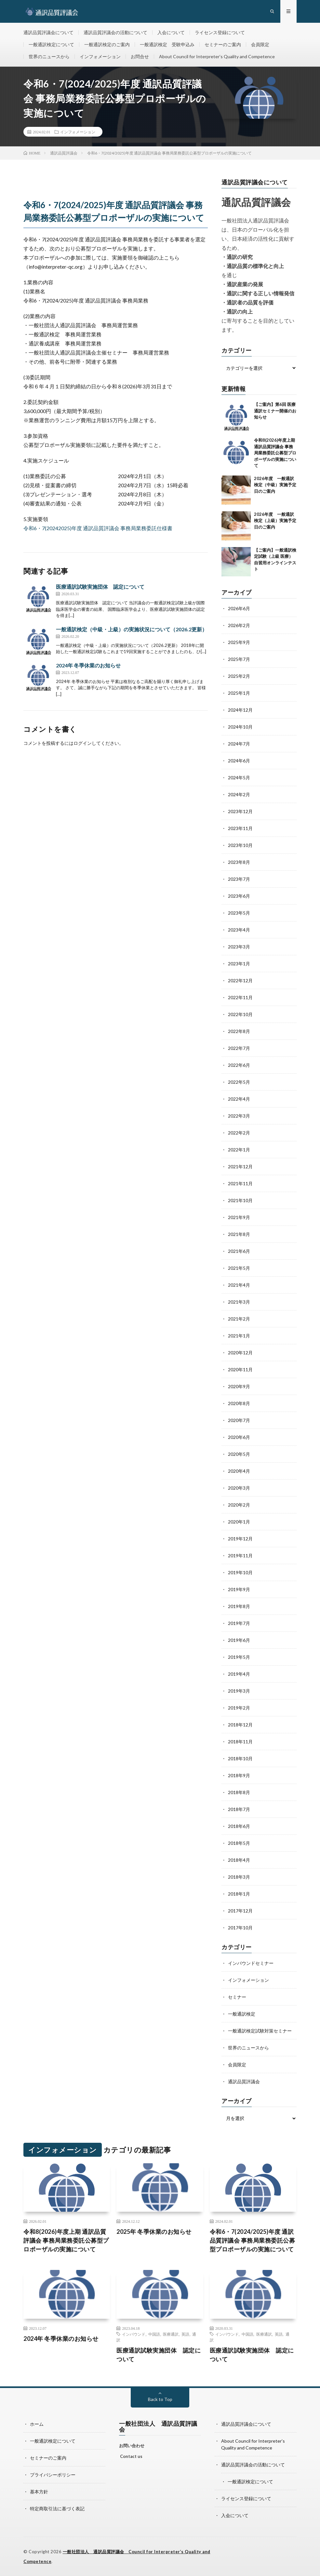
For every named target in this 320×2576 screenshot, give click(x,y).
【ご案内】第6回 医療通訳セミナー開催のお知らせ (275, 411)
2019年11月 (240, 1555)
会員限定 (260, 44)
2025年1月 (239, 693)
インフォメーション (100, 56)
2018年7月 (239, 1809)
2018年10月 (240, 1758)
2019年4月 (239, 1674)
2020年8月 (239, 1403)
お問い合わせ (131, 2445)
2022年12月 (240, 980)
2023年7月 (239, 879)
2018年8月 (239, 1792)
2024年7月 (239, 743)
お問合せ (140, 56)
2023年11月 (240, 828)
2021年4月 (239, 1285)
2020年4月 (239, 1471)
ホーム (37, 2424)
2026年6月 (239, 608)
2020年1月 (239, 1521)
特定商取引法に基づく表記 (57, 2508)
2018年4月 (239, 1860)
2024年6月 (239, 760)
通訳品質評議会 (244, 2081)
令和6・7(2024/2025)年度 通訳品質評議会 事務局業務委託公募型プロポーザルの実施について (252, 2240)
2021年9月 (239, 1217)
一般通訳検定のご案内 (107, 44)
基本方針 (39, 2491)
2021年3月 (239, 1302)
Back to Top (160, 2399)
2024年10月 (240, 727)
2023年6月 (239, 896)
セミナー (237, 1997)
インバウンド (133, 2334)
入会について (171, 32)
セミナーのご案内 (223, 44)
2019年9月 (239, 1589)
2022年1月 (239, 1149)
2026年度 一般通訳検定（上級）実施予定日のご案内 (275, 521)
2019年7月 (239, 1623)
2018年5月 (239, 1843)
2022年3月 (239, 1116)
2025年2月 (239, 676)
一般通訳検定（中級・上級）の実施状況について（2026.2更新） (131, 629)
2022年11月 (240, 997)
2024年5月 (239, 777)
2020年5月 (239, 1454)
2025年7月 (239, 659)
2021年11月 (240, 1183)
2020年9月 (239, 1386)
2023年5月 (239, 913)
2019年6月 (239, 1640)
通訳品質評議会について (48, 32)
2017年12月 (240, 1910)
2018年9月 (239, 1775)
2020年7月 (239, 1420)
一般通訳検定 (241, 2014)
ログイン (82, 743)
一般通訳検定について (51, 44)
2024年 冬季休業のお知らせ (88, 665)
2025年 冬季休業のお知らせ (154, 2231)
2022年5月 (239, 1082)
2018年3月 (239, 1877)
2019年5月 (239, 1657)
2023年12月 (240, 811)
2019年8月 (239, 1606)
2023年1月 (239, 963)
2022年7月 (239, 1048)
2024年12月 (240, 710)
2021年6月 (239, 1251)
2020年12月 (240, 1352)
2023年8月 (239, 862)
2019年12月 (240, 1538)
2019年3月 (239, 1691)
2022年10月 (240, 1014)
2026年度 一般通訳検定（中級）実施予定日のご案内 (275, 485)
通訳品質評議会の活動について (115, 32)
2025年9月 (239, 642)
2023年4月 (239, 929)
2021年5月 (239, 1268)
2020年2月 (239, 1505)
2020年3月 (239, 1488)
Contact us (131, 2456)
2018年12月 (240, 1724)
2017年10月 (240, 1927)
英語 (185, 2334)
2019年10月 (240, 1572)
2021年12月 (240, 1166)
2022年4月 (239, 1099)
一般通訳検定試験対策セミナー (260, 2030)
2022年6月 (239, 1065)
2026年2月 (239, 625)
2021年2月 (239, 1319)
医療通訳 (171, 2334)
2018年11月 (240, 1741)
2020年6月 (239, 1437)
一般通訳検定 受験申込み (167, 44)
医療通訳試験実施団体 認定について (100, 587)
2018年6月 (239, 1826)
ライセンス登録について (220, 32)
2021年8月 (239, 1234)
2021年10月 (240, 1200)
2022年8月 (239, 1031)
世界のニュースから (49, 56)
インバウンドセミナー (250, 1963)
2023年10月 (240, 845)
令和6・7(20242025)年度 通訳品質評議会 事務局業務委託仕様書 (97, 528)
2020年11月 (240, 1369)
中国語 (154, 2334)
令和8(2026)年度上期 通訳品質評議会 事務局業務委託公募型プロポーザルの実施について (275, 452)
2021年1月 (239, 1335)
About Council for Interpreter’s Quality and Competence (217, 56)
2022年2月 (239, 1132)
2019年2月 (239, 1708)
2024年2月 (239, 794)
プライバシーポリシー (52, 2474)
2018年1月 (239, 1894)
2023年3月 (239, 946)
